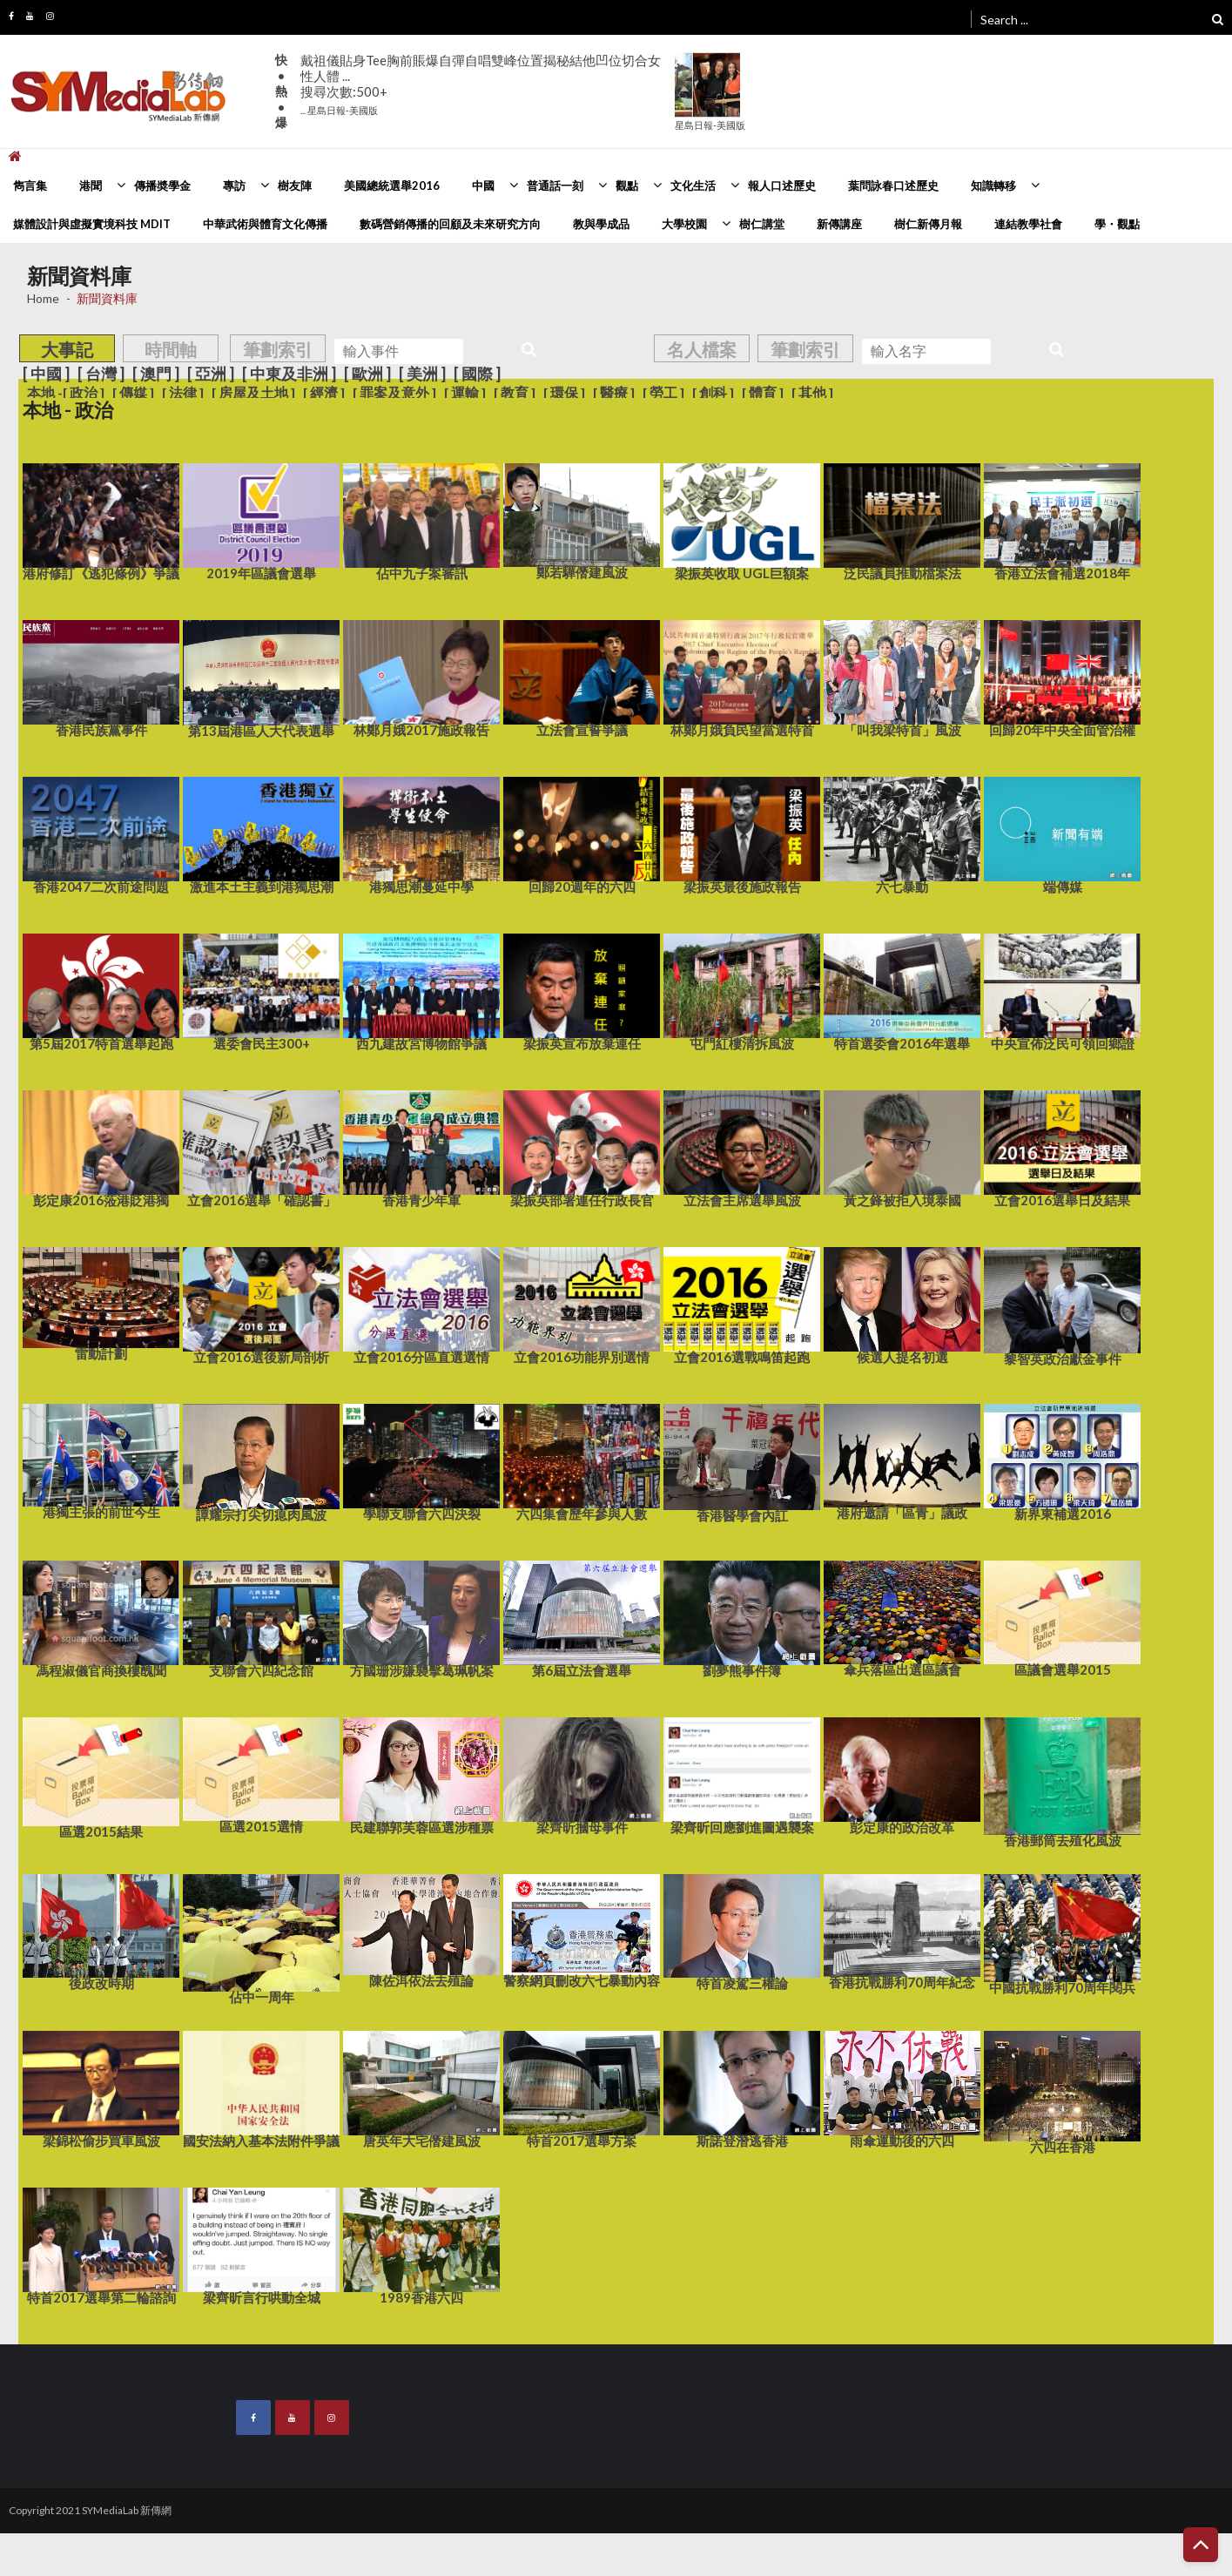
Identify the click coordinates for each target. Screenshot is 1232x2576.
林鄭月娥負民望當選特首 (741, 677)
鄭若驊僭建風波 (581, 520)
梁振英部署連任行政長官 (581, 1147)
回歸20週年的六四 (581, 834)
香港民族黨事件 (101, 677)
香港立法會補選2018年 (1062, 520)
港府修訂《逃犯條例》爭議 (101, 520)
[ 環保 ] (564, 393)
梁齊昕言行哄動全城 (261, 2245)
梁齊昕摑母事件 (581, 1774)
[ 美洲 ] (422, 373)
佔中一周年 (261, 1938)
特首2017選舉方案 (581, 2088)
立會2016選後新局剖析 (261, 1304)
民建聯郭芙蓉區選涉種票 (421, 1774)
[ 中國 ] (46, 373)
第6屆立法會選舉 (581, 1618)
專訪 (234, 185)
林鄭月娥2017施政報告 (421, 677)
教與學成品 (601, 224)
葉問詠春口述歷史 (893, 185)
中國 (483, 185)
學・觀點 (1117, 224)
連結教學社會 (1028, 224)
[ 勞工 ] (663, 393)
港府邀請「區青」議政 (902, 1461)
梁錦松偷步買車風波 (101, 2088)
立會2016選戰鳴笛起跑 (741, 1304)
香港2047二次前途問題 (101, 834)
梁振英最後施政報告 (741, 834)
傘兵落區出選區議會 (902, 1618)
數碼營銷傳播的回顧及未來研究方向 (450, 224)
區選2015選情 (261, 1774)
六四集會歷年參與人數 (581, 1461)
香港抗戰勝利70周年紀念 (902, 1930)
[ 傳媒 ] (133, 393)
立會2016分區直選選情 (421, 1304)
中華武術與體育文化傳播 (265, 224)
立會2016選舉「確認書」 (261, 1147)
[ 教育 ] (514, 393)
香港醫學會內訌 (741, 1462)
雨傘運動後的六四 (902, 2088)
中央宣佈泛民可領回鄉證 (1062, 991)
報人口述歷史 (782, 185)
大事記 (67, 349)
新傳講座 (839, 224)
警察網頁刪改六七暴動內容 (581, 1929)
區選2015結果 (101, 1776)
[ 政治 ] (83, 393)
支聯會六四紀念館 (261, 1618)
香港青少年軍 (421, 1147)
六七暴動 (902, 834)
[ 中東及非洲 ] (289, 373)
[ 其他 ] (812, 393)
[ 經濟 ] (324, 393)
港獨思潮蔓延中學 (421, 834)
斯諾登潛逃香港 (741, 2088)
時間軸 (171, 349)
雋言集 (30, 185)
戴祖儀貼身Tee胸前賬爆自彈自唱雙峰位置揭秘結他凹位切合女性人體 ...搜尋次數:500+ (480, 84)
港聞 (90, 185)
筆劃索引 (278, 349)
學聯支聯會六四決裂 (421, 1461)
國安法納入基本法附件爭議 (261, 2088)
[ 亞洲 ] (210, 373)
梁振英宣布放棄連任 (581, 991)
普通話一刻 (555, 185)
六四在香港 (1062, 2091)
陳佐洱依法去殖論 (421, 1929)
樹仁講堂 (761, 224)
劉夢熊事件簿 (741, 1618)
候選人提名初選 (902, 1304)
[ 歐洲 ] (367, 373)
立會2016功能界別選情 (581, 1304)
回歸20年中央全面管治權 (1062, 677)
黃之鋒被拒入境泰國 (902, 1147)
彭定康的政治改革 (902, 1774)
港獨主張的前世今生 (101, 1460)
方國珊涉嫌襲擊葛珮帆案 (421, 1618)
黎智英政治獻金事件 (1062, 1305)
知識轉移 (993, 185)
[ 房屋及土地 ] (253, 393)
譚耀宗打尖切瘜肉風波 (261, 1461)
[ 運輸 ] (465, 393)
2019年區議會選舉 (261, 520)
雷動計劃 (101, 1303)
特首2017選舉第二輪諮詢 (101, 2245)
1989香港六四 (421, 2245)
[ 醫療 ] (614, 393)
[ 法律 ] (183, 393)
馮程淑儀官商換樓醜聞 (101, 1618)
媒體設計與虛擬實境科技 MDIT (92, 224)
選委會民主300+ (261, 991)
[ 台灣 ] (101, 373)
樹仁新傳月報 (928, 224)
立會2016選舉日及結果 (1062, 1147)
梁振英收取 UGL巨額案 (741, 520)
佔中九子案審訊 (421, 520)
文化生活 (693, 185)
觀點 (627, 185)
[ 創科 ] (713, 393)
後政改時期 (101, 1930)
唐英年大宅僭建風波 (421, 2088)
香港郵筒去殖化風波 (1062, 1781)
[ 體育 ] (763, 393)
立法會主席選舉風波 (741, 1147)
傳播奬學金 (162, 185)
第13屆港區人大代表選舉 (261, 677)
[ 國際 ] (477, 373)
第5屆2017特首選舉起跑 (101, 991)
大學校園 (684, 224)
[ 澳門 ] (155, 373)
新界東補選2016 (1062, 1461)
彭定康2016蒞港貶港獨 (101, 1147)
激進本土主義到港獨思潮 (261, 834)
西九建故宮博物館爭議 (421, 991)
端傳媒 (1062, 834)
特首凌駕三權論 (741, 1930)
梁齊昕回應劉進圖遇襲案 (741, 1774)
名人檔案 (702, 349)
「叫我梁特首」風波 (902, 677)
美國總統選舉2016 (392, 185)
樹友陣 (295, 185)
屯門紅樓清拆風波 (741, 991)
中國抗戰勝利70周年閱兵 (1062, 1933)
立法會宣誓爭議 (581, 677)
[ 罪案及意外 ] (394, 393)
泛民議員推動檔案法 (902, 520)
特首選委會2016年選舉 (902, 991)
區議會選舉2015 (1062, 1617)
